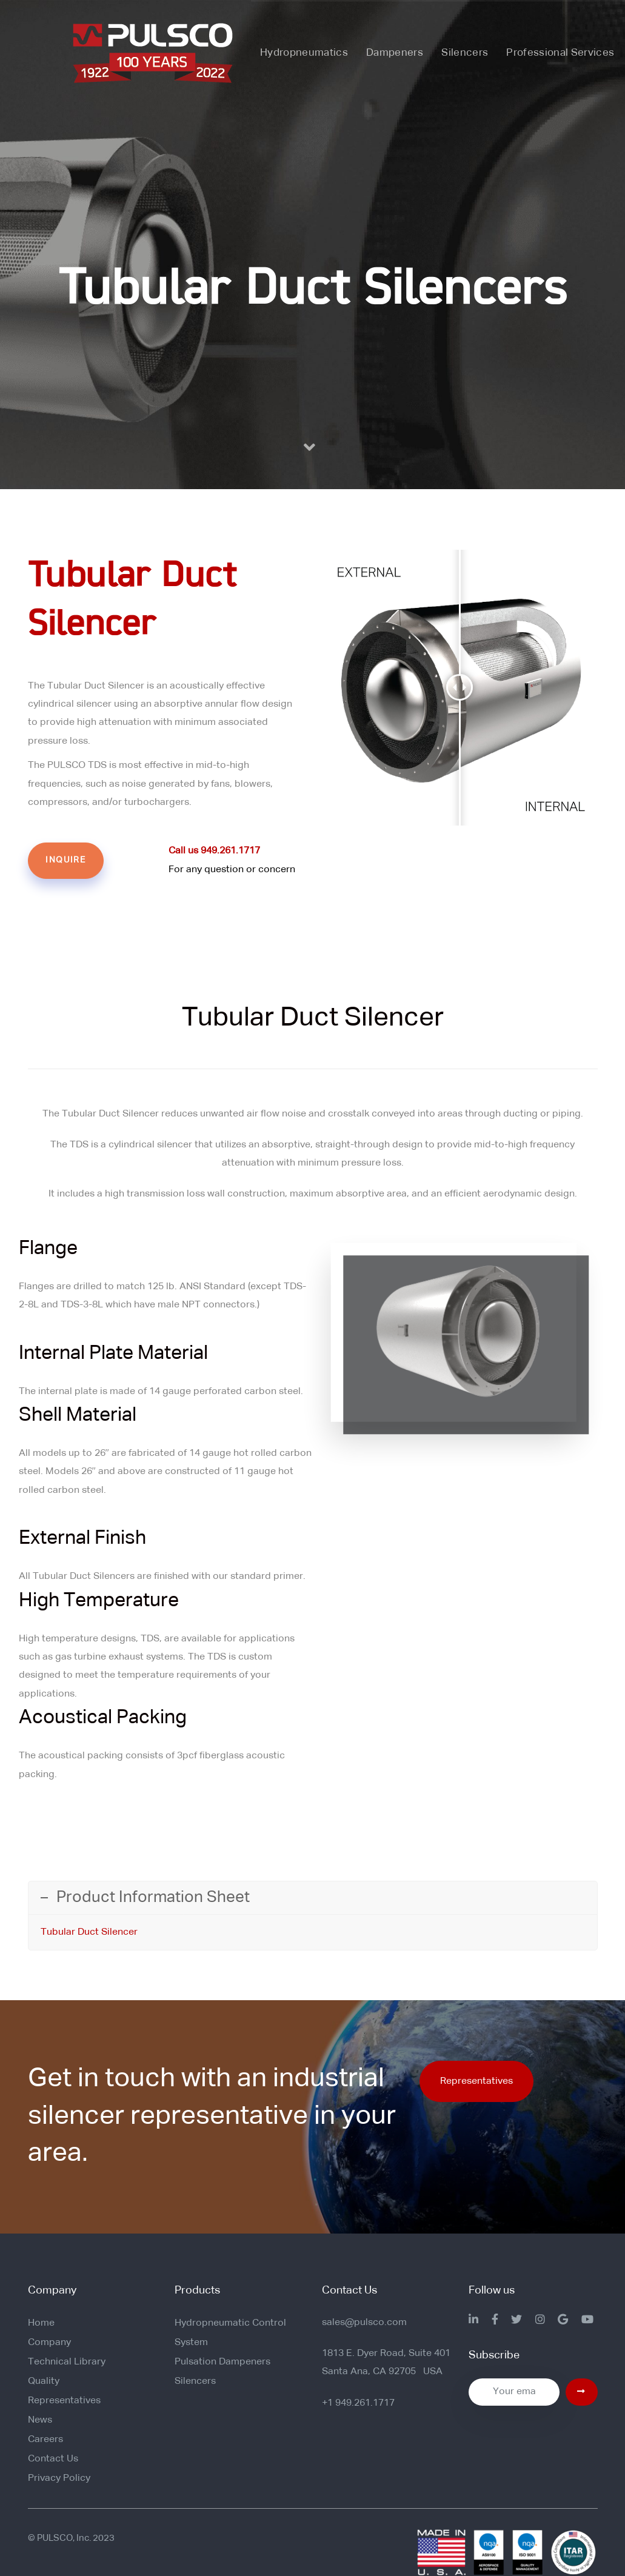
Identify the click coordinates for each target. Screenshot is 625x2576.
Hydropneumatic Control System (230, 2332)
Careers (45, 2439)
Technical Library (66, 2362)
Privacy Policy (59, 2478)
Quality (43, 2381)
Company (49, 2342)
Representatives (64, 2401)
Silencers (195, 2381)
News (40, 2420)
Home (41, 2323)
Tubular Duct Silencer (89, 1932)
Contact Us (53, 2459)
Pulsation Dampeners (222, 2362)
